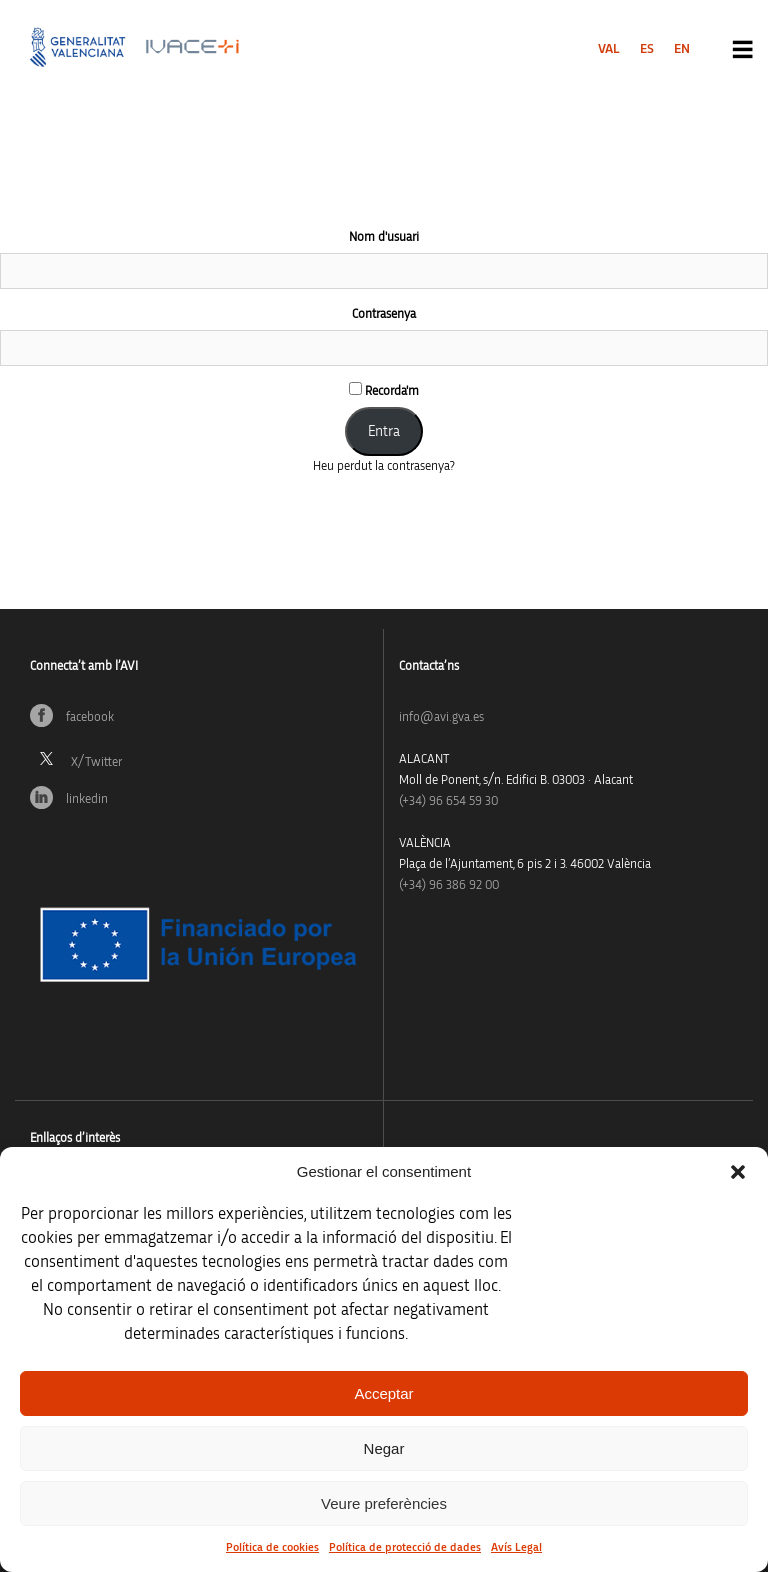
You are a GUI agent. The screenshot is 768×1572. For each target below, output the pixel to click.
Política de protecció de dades (405, 1547)
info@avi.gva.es (441, 717)
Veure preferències (384, 1503)
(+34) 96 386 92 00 (449, 885)
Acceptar (383, 1393)
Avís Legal (516, 1547)
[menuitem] (609, 49)
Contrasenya (384, 314)
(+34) (448, 801)
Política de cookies (272, 1547)
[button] (738, 1172)
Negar (384, 1448)
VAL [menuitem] (609, 49)
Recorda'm (384, 390)
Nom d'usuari (384, 237)
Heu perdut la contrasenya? (384, 466)
